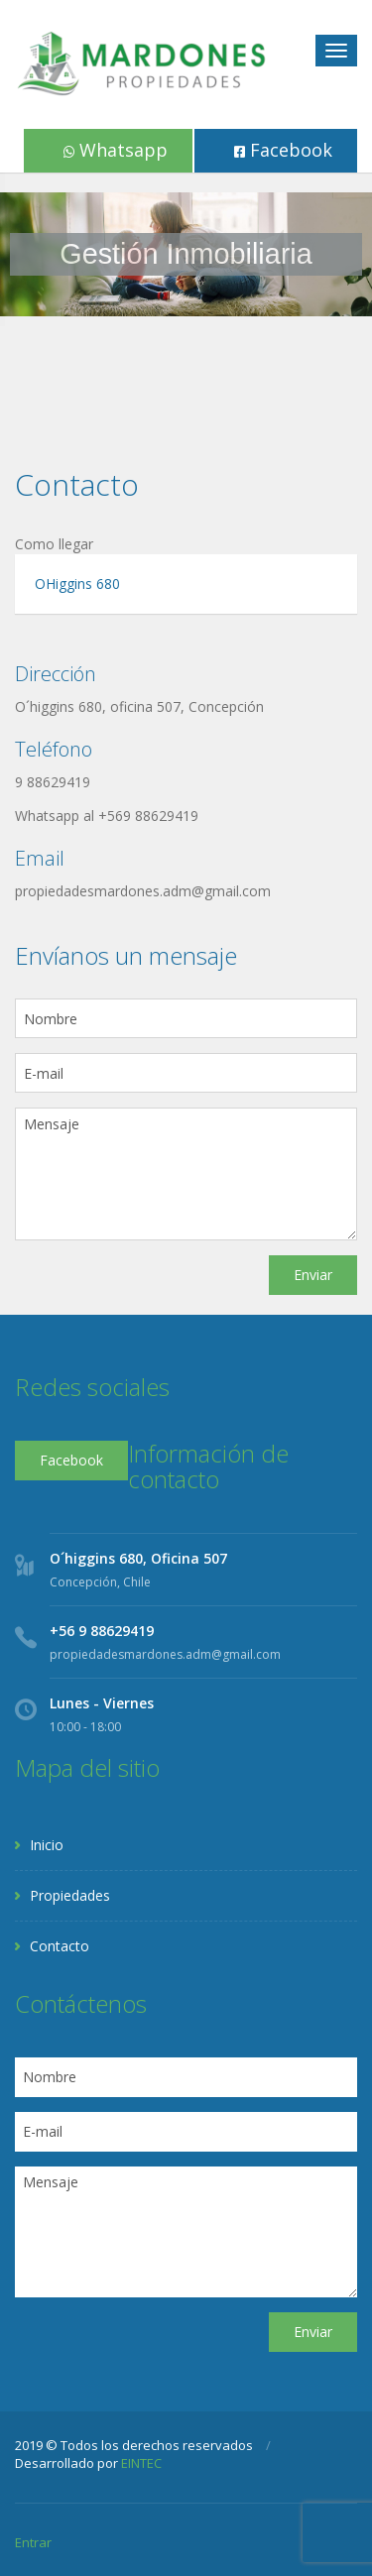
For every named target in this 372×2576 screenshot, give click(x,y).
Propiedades (70, 1895)
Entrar (33, 2542)
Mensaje (186, 1174)
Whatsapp (115, 150)
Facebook (283, 150)
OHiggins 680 (77, 583)
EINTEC (141, 2463)
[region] (186, 254)
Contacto (59, 1945)
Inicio (46, 1844)
